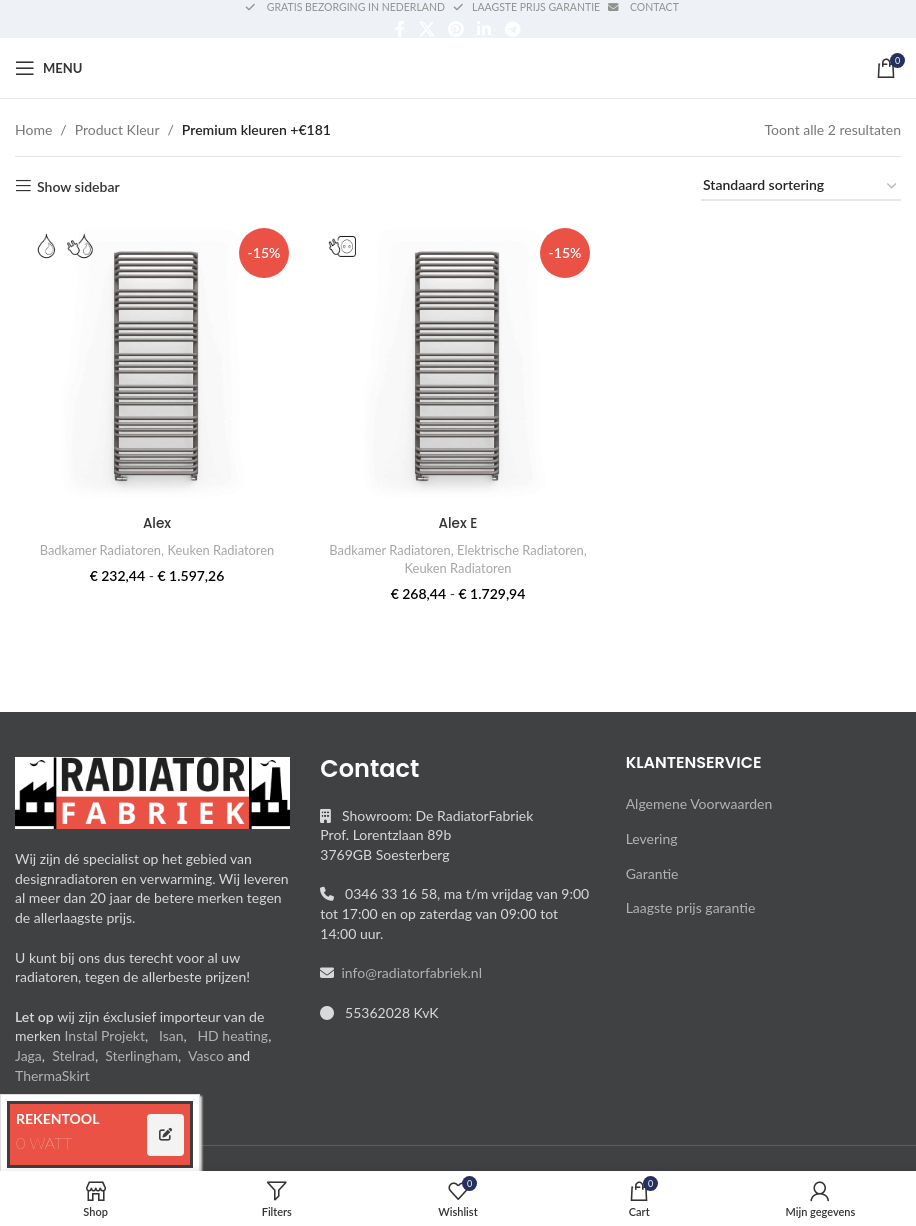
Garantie (652, 873)
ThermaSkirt (52, 1075)
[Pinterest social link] (455, 29)
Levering (652, 838)
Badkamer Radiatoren (97, 548)
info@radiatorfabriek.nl (408, 972)
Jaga (28, 1055)
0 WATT (44, 1142)
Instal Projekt (105, 1035)
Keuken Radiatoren (222, 548)
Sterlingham (141, 1055)
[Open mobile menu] (48, 68)
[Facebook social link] (400, 29)
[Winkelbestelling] (801, 186)
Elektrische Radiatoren (399, 566)
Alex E (458, 521)
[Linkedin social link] (484, 29)
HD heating (232, 1035)
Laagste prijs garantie (691, 907)
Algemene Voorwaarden (699, 803)
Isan (171, 1035)
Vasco (206, 1055)
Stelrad (73, 1055)
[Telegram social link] (512, 29)
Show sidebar (78, 186)
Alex (155, 521)
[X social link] (426, 29)
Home (33, 129)
